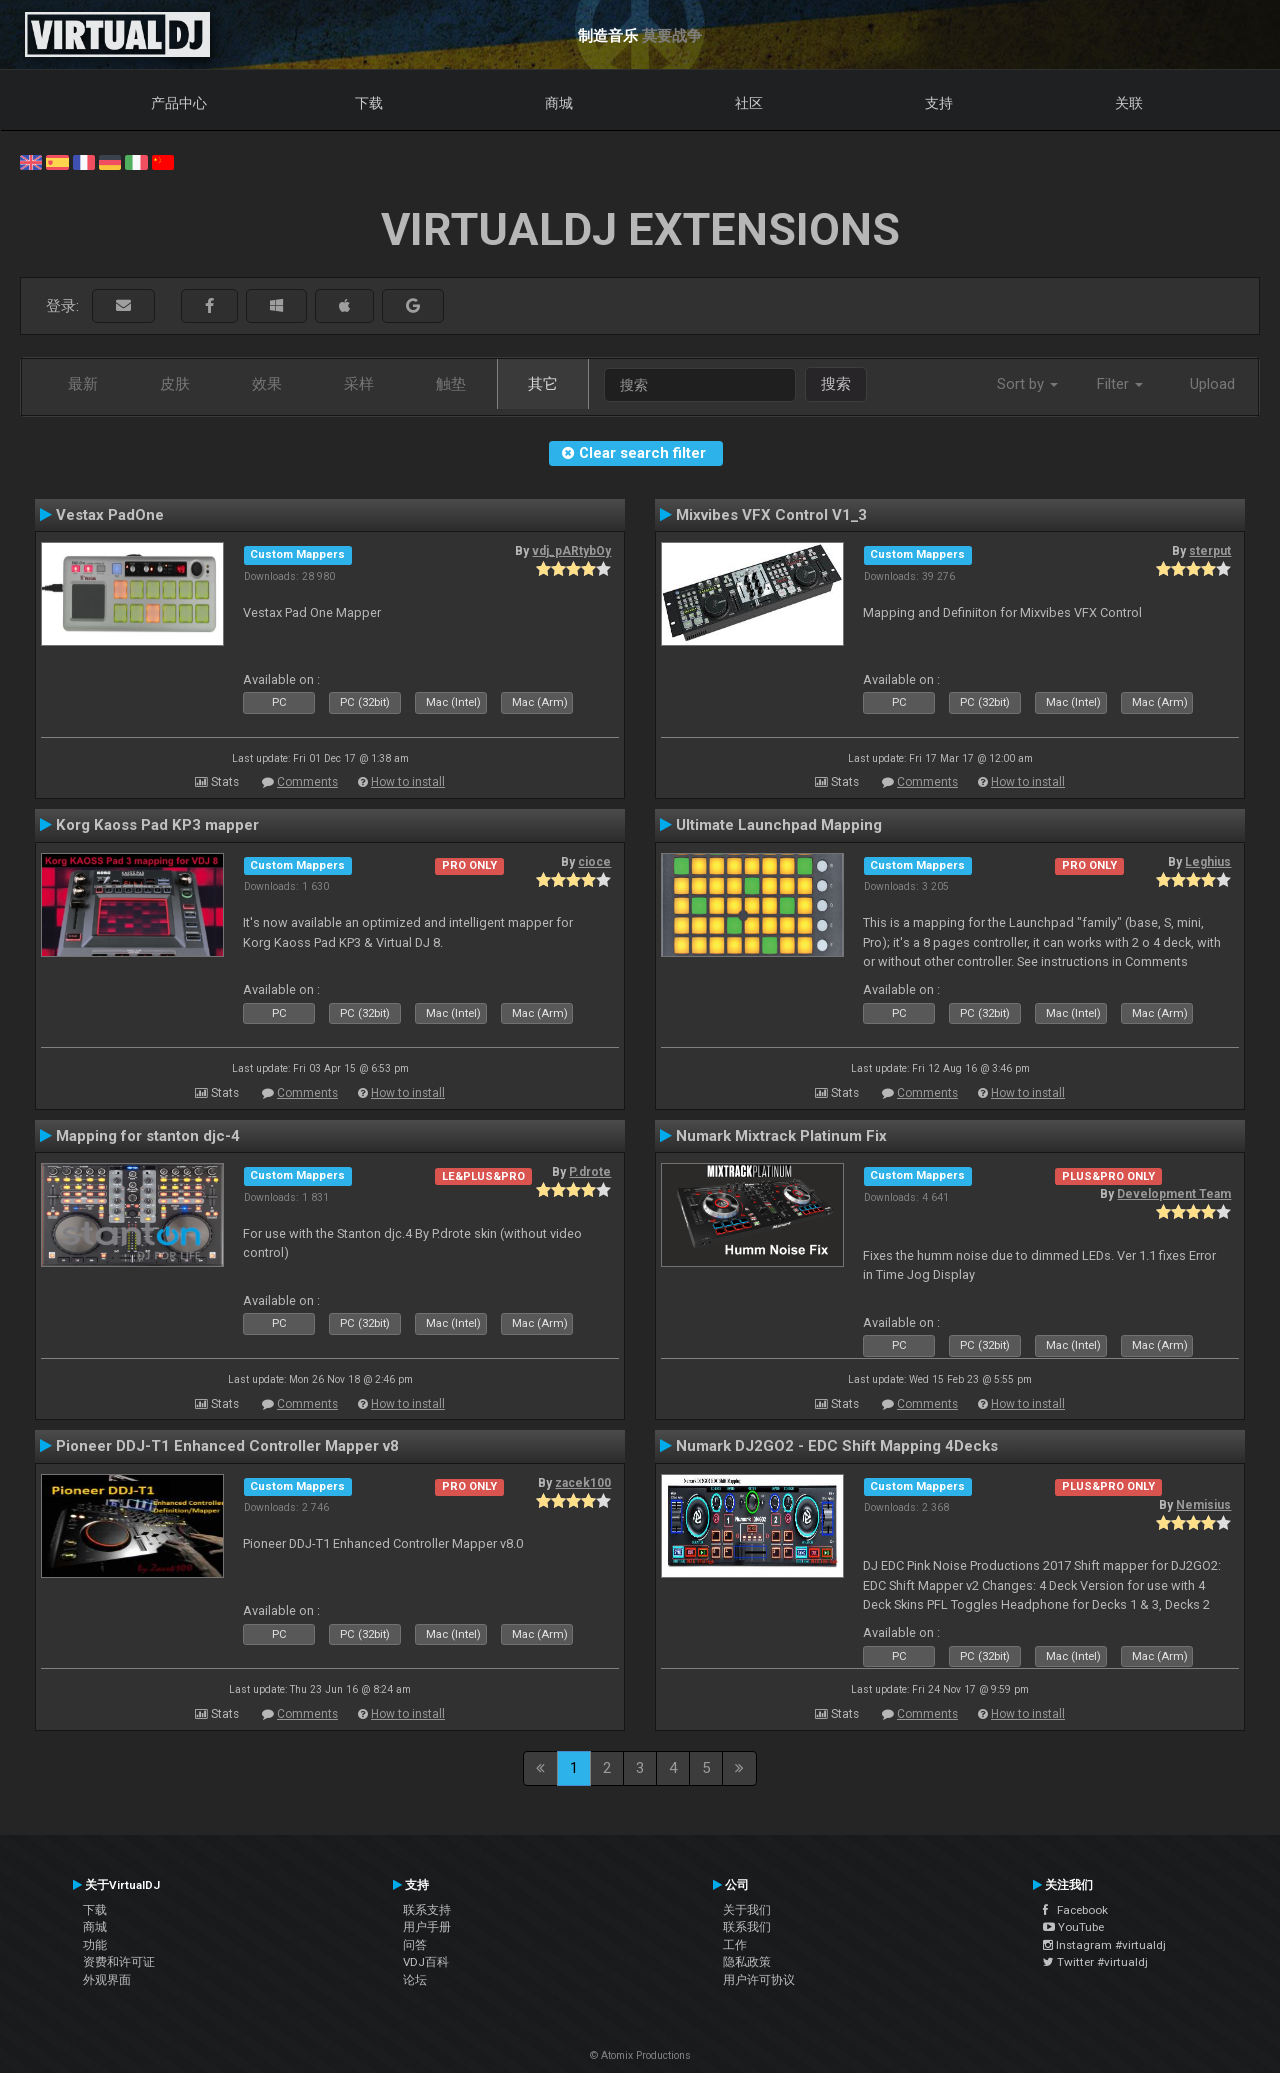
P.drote (590, 1172)
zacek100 (583, 1483)
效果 (267, 384)
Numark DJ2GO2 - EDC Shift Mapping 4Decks (837, 1446)
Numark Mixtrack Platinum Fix (781, 1136)
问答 (415, 1945)
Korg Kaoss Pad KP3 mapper (157, 825)
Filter (1120, 384)
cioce (594, 862)
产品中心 (179, 103)
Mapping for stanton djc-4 (148, 1136)
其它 (543, 384)
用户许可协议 (759, 1980)
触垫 (451, 384)
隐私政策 (747, 1962)
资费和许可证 (119, 1962)
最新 (83, 384)
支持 (939, 103)
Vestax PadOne (110, 515)
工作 (735, 1945)
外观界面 (107, 1980)
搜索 (836, 384)
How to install (408, 782)
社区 (749, 103)
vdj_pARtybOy (571, 551)
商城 (559, 103)
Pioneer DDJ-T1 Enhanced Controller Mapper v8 (227, 1446)
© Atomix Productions (640, 2055)
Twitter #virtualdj (1095, 1962)
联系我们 (747, 1927)
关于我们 (747, 1910)
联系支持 (427, 1910)
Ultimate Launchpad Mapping (779, 825)
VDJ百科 (426, 1962)
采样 (359, 384)
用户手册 (427, 1927)
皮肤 (175, 384)
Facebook (1075, 1910)
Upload (1212, 384)
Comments (307, 782)
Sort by (1027, 384)
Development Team (1174, 1194)
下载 (369, 103)
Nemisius (1203, 1505)
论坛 (415, 1980)
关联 (1129, 103)
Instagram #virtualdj (1104, 1945)
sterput (1210, 551)
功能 (95, 1945)
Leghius (1208, 862)
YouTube (1073, 1927)
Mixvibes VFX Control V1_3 (771, 515)
